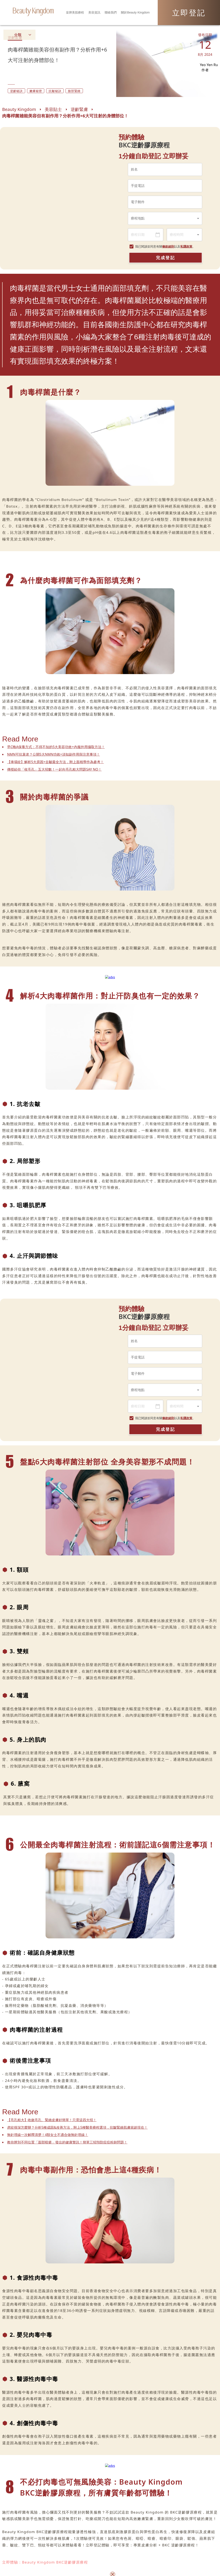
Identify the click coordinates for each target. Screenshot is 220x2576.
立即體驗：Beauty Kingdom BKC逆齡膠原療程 (45, 2462)
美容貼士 (53, 109)
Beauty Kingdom (19, 109)
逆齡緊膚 (79, 109)
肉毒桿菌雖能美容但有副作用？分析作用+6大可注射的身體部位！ (65, 116)
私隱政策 (186, 248)
